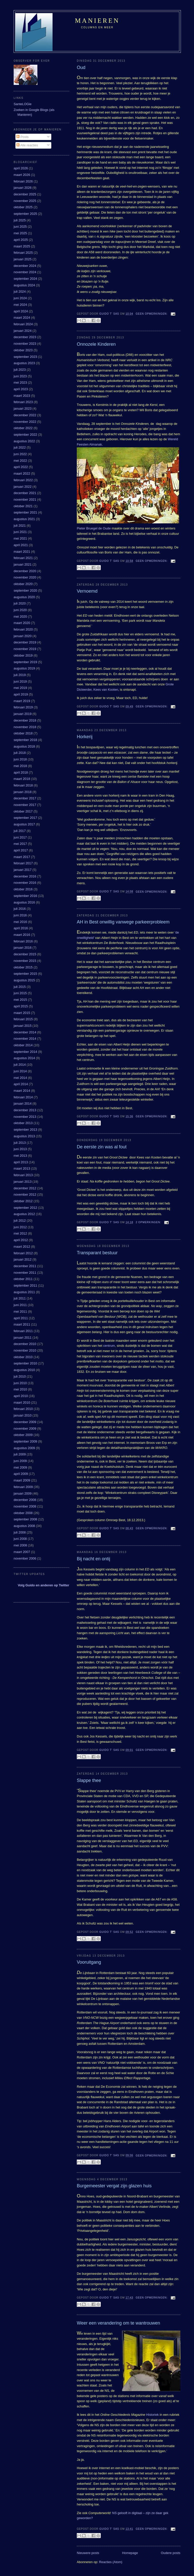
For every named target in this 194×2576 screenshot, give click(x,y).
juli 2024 (20, 291)
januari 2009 (23, 1493)
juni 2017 (20, 837)
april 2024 (21, 311)
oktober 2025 (23, 207)
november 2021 (25, 499)
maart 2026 (22, 175)
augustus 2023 (24, 363)
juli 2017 (20, 831)
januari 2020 (23, 636)
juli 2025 (20, 220)
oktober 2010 (23, 1357)
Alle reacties (27, 145)
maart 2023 (22, 396)
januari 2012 (23, 1259)
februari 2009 (23, 1487)
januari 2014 (23, 1103)
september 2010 (25, 1363)
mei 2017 (20, 844)
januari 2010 (23, 1415)
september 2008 (25, 1519)
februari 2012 (23, 1253)
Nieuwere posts (88, 2553)
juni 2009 (20, 1461)
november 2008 (25, 1506)
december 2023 (25, 337)
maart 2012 (22, 1246)
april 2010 (21, 1396)
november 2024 (25, 272)
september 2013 (25, 1129)
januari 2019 (23, 714)
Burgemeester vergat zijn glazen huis (114, 2185)
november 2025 (25, 201)
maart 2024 (22, 317)
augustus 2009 (24, 1448)
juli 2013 (20, 1143)
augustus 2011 (24, 1292)
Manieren (97, 20)
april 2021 (21, 545)
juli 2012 (20, 1220)
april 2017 (21, 850)
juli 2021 (20, 525)
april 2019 (21, 694)
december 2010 (25, 1344)
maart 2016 (22, 935)
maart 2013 (22, 1168)
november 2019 (25, 649)
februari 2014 (23, 1097)
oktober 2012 (23, 1201)
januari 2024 (23, 331)
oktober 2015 (23, 967)
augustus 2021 (24, 519)
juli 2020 (20, 603)
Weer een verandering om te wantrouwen (118, 2323)
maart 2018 (22, 779)
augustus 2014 (24, 1058)
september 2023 (25, 357)
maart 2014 (22, 1091)
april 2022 (21, 467)
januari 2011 (23, 1337)
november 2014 (25, 1038)
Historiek (152, 2415)
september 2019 (25, 662)
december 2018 (25, 720)
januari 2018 (23, 792)
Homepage (130, 2553)
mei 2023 (20, 382)
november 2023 (25, 343)
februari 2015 (23, 1019)
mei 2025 (20, 233)
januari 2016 (23, 947)
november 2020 (25, 577)
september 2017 (25, 818)
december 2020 (25, 571)
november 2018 (25, 727)
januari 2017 (23, 870)
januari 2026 (23, 188)
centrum (109, 1346)
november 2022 (25, 422)
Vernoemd (87, 591)
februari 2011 (23, 1331)
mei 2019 (20, 688)
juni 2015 (20, 993)
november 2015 (25, 961)
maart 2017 (22, 857)
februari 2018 (23, 785)
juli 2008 (20, 1532)
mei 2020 (20, 616)
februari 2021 (23, 558)
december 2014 (25, 1032)
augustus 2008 (24, 1526)
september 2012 (25, 1208)
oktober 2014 (23, 1045)
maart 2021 (22, 551)
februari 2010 (23, 1409)
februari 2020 (23, 629)
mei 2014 (20, 1078)
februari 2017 (23, 863)
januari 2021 (23, 564)
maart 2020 (22, 623)
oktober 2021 (23, 506)
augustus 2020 (24, 597)
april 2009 (21, 1474)
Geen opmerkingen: (152, 313)
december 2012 (25, 1188)
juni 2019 (20, 681)
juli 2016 (20, 909)
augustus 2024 (24, 285)
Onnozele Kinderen (96, 344)
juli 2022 (20, 447)
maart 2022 (22, 473)
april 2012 (21, 1240)
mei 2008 (20, 1545)
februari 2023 (23, 402)
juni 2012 (20, 1227)
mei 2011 (20, 1311)
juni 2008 (20, 1539)
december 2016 (25, 876)
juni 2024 (20, 298)
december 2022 (25, 415)
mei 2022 (20, 460)
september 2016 (25, 896)
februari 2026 (23, 181)
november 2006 (25, 1558)
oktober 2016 (23, 889)
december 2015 (25, 954)
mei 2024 (20, 305)
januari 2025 (23, 259)
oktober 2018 (23, 733)
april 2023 (21, 389)
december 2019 (25, 642)
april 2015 (21, 1006)
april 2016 (21, 928)
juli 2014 (20, 1064)
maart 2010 (22, 1402)
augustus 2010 (24, 1370)
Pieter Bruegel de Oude (94, 528)
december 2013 (25, 1110)
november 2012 (25, 1194)
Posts (22, 137)
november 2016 (25, 883)
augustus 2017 (24, 824)
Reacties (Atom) (110, 2562)
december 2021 (25, 493)
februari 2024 (23, 324)
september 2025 (25, 214)
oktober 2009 (23, 1435)
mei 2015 (20, 1000)
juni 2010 (20, 1383)
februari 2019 (23, 707)
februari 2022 (23, 480)
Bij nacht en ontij (93, 1558)
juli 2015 (20, 987)
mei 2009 (20, 1467)
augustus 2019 (24, 668)
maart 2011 (22, 1324)
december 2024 (25, 266)
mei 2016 (20, 922)
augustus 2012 (24, 1214)
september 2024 (25, 279)
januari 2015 (23, 1026)
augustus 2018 (24, 746)
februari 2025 (23, 252)
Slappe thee (89, 1780)
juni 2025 (20, 226)
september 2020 (25, 590)
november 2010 (25, 1350)
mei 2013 (20, 1155)
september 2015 (25, 974)
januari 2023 (23, 408)
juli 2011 (20, 1298)
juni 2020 (20, 610)
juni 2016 (20, 915)
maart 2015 (22, 1013)
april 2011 (21, 1318)
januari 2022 (23, 487)
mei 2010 (20, 1389)
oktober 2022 (23, 428)
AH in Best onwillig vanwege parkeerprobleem (123, 921)
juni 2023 (20, 376)
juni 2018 (20, 759)
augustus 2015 (24, 980)
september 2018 (25, 740)
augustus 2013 (24, 1136)
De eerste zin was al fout (102, 1146)
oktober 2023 (23, 350)
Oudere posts (170, 2553)
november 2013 (25, 1117)
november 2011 (25, 1272)
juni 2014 (20, 1071)
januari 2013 (23, 1181)
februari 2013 (23, 1175)
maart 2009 (22, 1480)
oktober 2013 (23, 1123)
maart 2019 (22, 701)
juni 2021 (20, 532)
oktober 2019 (23, 655)
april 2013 (21, 1162)
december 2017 (25, 798)
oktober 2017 (23, 811)
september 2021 (25, 512)
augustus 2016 (24, 902)
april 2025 (21, 240)
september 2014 (25, 1052)
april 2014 (21, 1084)
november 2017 (25, 805)
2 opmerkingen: (149, 1222)
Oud (81, 67)
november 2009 (25, 1428)
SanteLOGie (23, 104)
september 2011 (25, 1285)
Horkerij (84, 736)
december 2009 (25, 1422)
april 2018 (21, 772)
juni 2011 (20, 1305)
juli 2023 (20, 370)
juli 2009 (20, 1454)
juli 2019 (20, 675)
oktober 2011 (23, 1279)
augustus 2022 (24, 441)
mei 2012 (20, 1233)
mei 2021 (20, 538)
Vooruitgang (89, 1962)
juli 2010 (20, 1376)
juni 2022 (20, 454)
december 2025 (25, 194)
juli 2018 (20, 753)
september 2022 (25, 434)
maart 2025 (22, 246)
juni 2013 (20, 1149)
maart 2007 (22, 1552)
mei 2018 (20, 766)
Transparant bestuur (97, 1252)
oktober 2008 (23, 1513)
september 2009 (25, 1441)
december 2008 (25, 1500)
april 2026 (21, 168)
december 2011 (25, 1266)
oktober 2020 (23, 584)
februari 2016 (23, 941)
